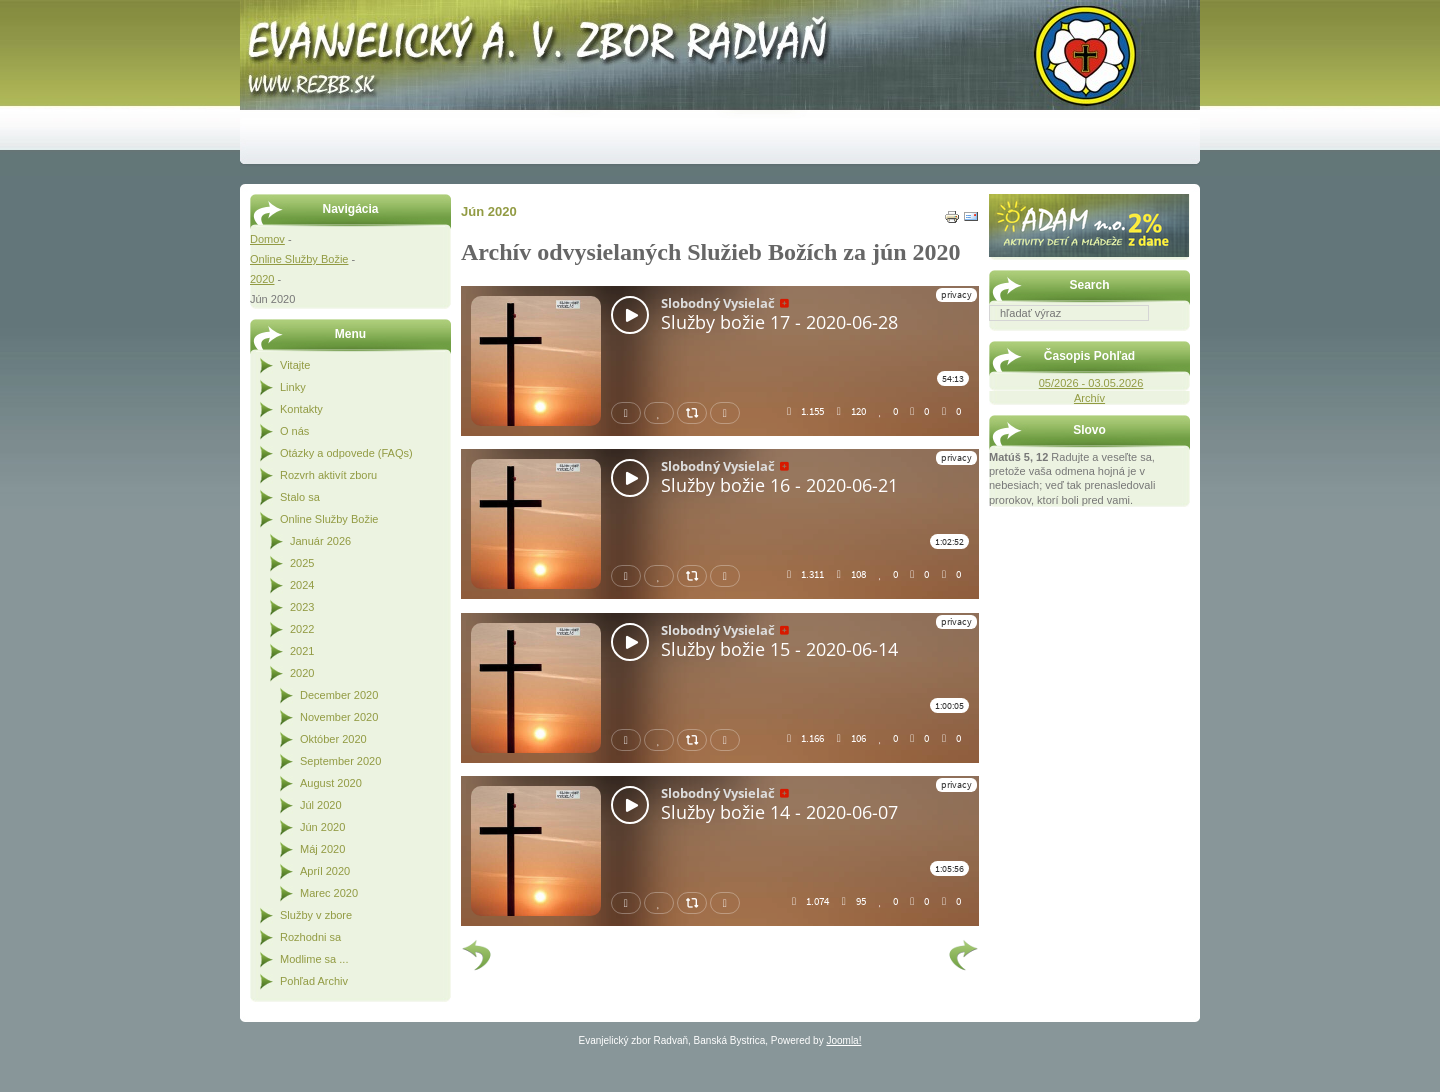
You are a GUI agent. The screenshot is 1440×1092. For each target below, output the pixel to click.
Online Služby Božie (299, 259)
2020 (262, 279)
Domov (267, 239)
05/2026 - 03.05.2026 (1091, 383)
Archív (1089, 398)
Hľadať (1180, 335)
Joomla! (843, 1040)
